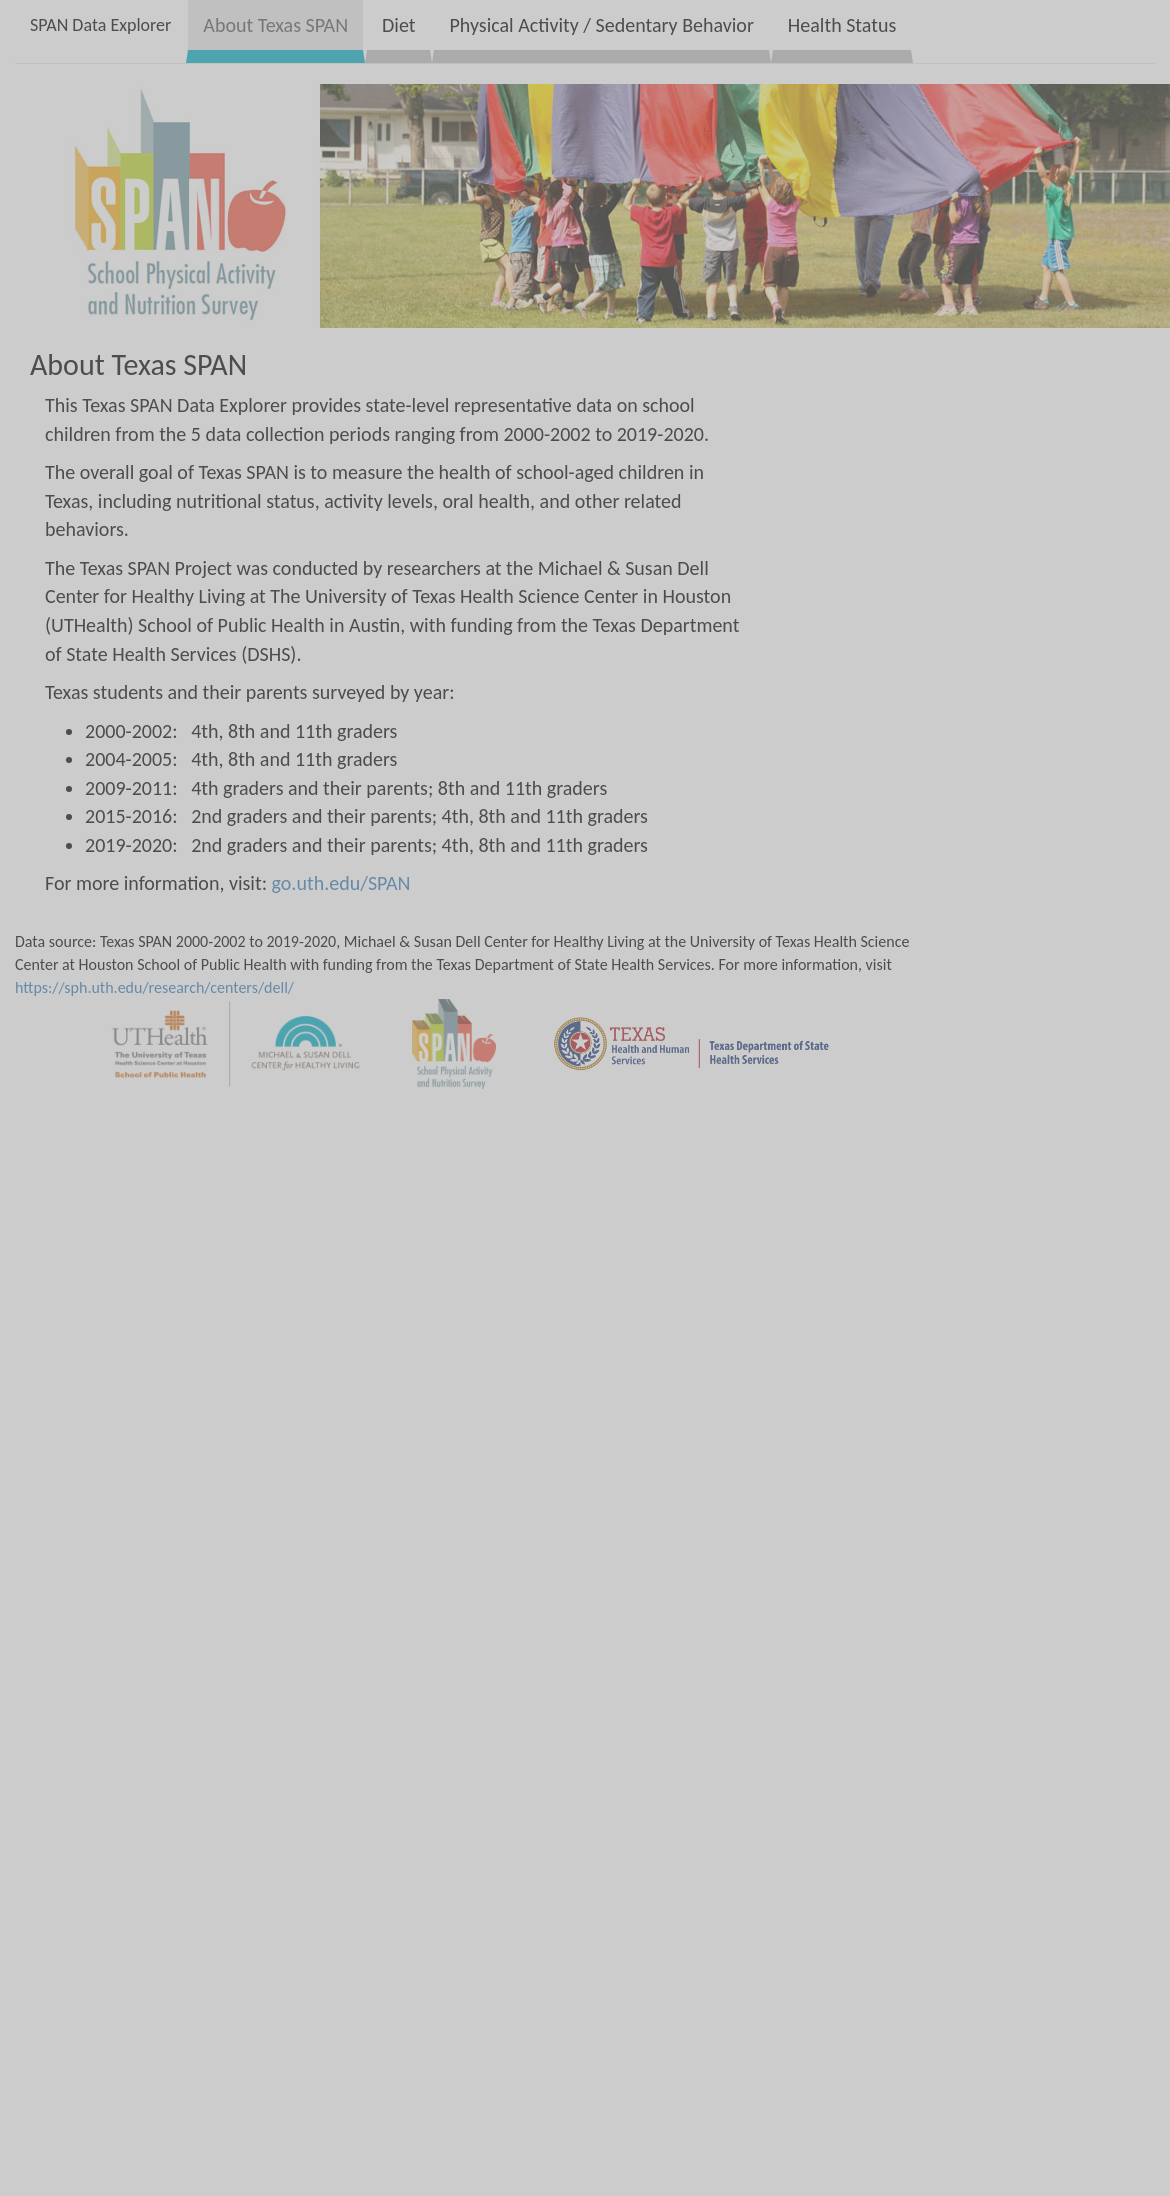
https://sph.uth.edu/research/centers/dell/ (154, 987)
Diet (398, 25)
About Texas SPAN (275, 25)
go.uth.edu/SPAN (341, 883)
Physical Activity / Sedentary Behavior (601, 25)
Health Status (842, 25)
